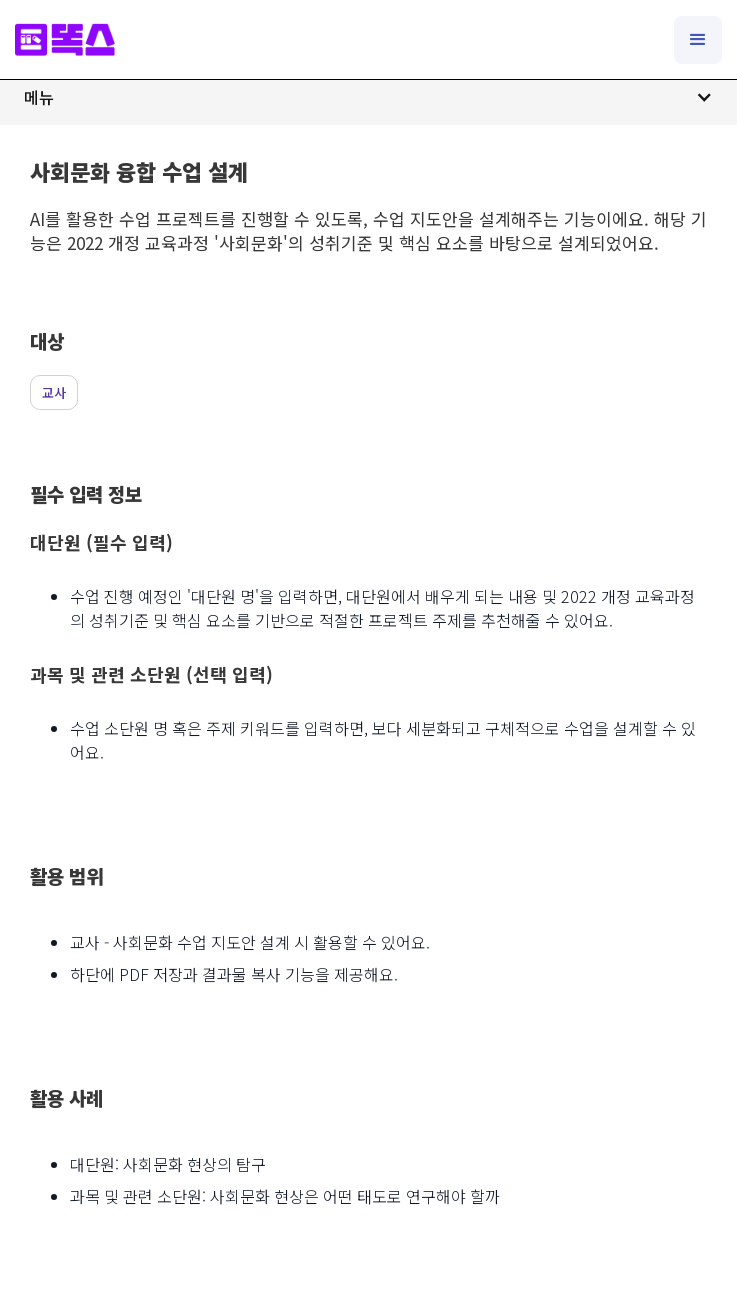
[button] (368, 97)
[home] (65, 39)
